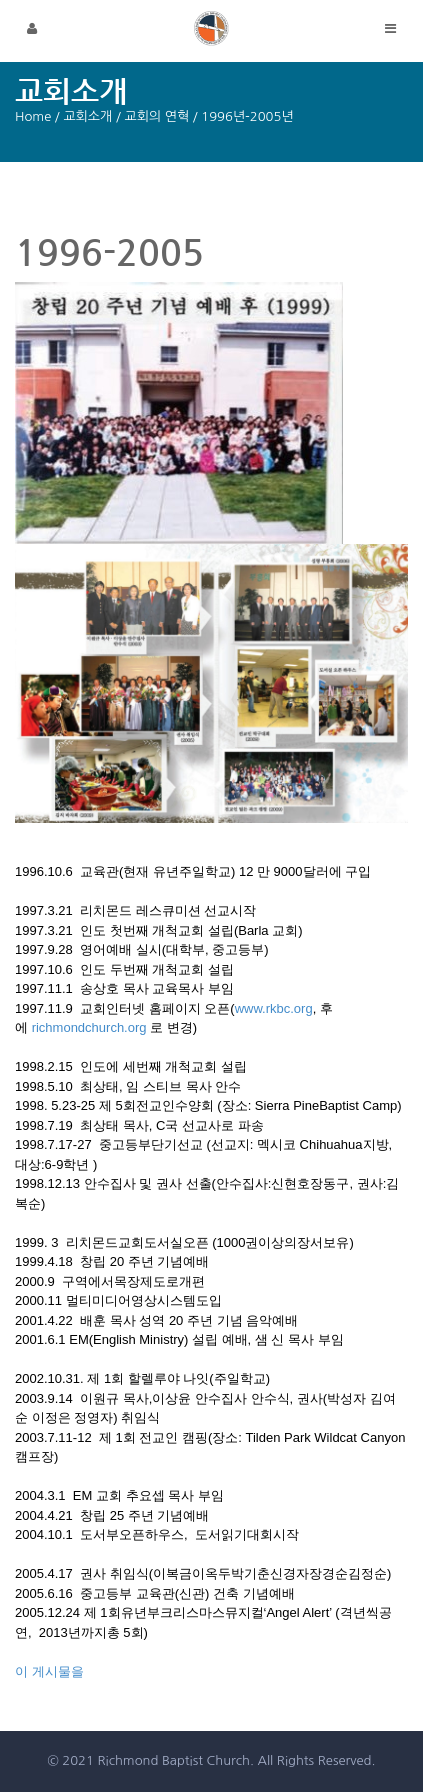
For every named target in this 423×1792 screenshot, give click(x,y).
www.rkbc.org (274, 1008)
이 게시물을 (49, 1671)
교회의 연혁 (156, 116)
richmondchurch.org (89, 1027)
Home (33, 116)
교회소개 (87, 116)
